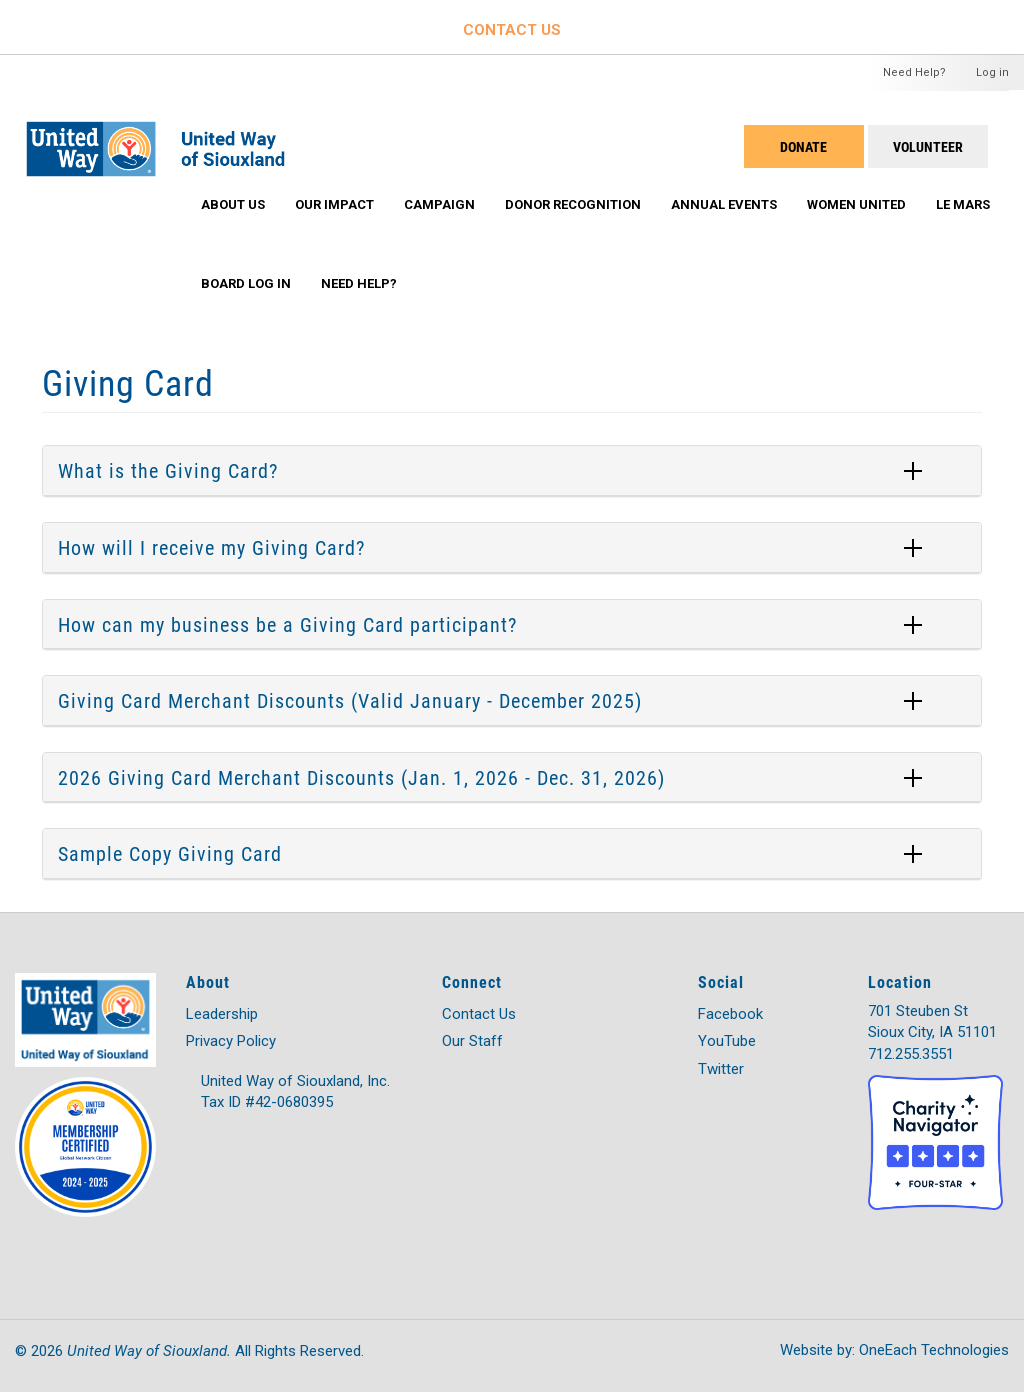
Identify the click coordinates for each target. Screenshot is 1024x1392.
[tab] (512, 471)
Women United (856, 204)
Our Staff (472, 1041)
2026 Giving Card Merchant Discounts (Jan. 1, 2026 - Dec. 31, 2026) (361, 777)
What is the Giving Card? (168, 470)
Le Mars (963, 204)
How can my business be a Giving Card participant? (287, 624)
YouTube (727, 1041)
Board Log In (246, 283)
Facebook (730, 1014)
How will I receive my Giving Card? (211, 547)
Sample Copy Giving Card (170, 853)
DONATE (803, 146)
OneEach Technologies (934, 1350)
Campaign (439, 204)
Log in (992, 72)
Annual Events (724, 204)
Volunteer (928, 146)
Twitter (721, 1069)
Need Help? (914, 72)
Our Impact (334, 204)
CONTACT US (512, 30)
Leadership (222, 1014)
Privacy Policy (231, 1041)
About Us (233, 204)
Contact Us (479, 1014)
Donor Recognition (573, 204)
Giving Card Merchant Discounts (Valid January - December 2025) (350, 700)
